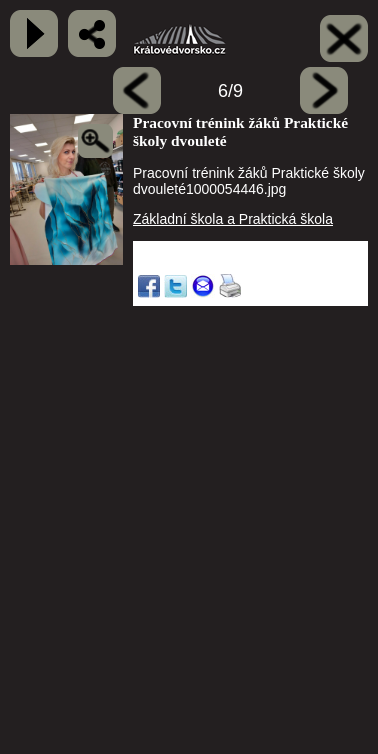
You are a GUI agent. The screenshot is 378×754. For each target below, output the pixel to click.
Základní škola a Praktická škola (233, 219)
